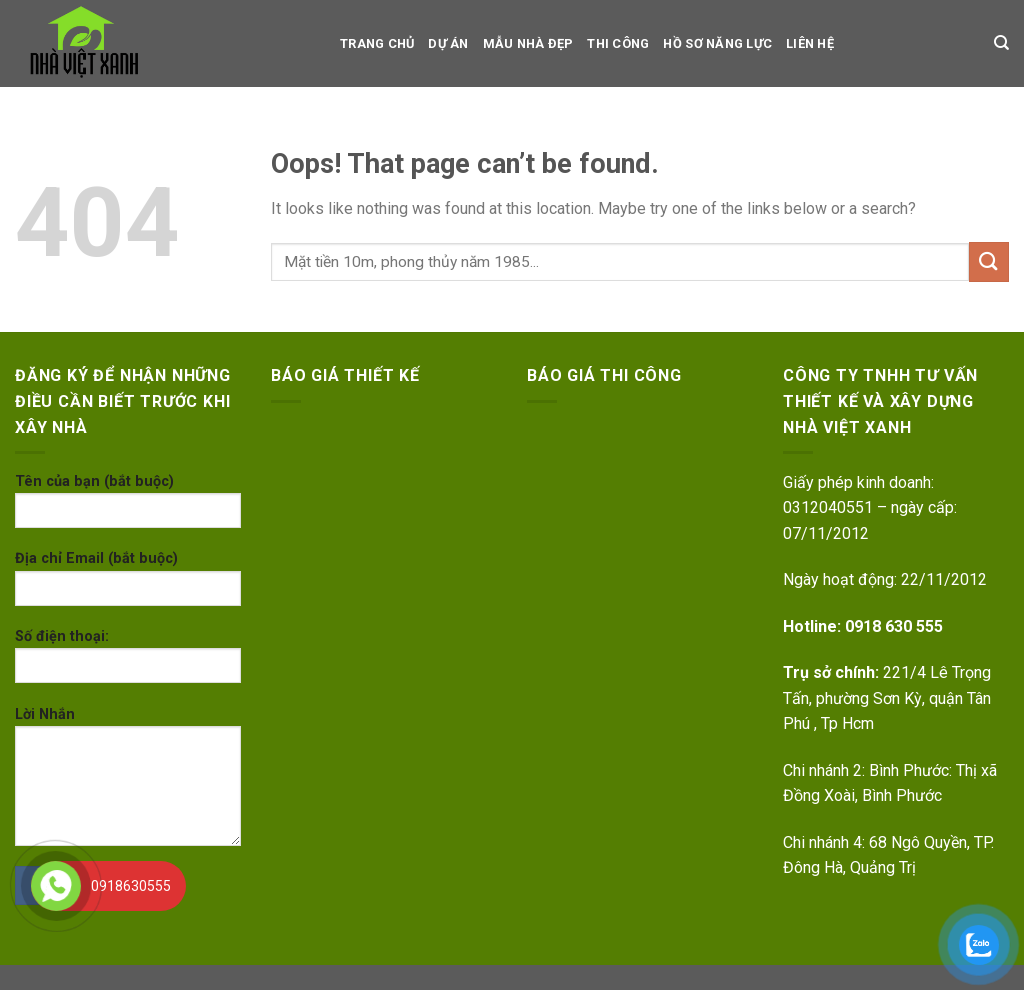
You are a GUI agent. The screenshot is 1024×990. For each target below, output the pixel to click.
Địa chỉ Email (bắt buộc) (128, 584)
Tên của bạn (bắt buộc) (128, 507)
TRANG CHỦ (377, 43)
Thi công (618, 43)
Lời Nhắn (128, 783)
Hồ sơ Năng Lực (717, 43)
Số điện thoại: (128, 662)
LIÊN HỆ (810, 43)
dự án (448, 43)
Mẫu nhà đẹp (528, 43)
